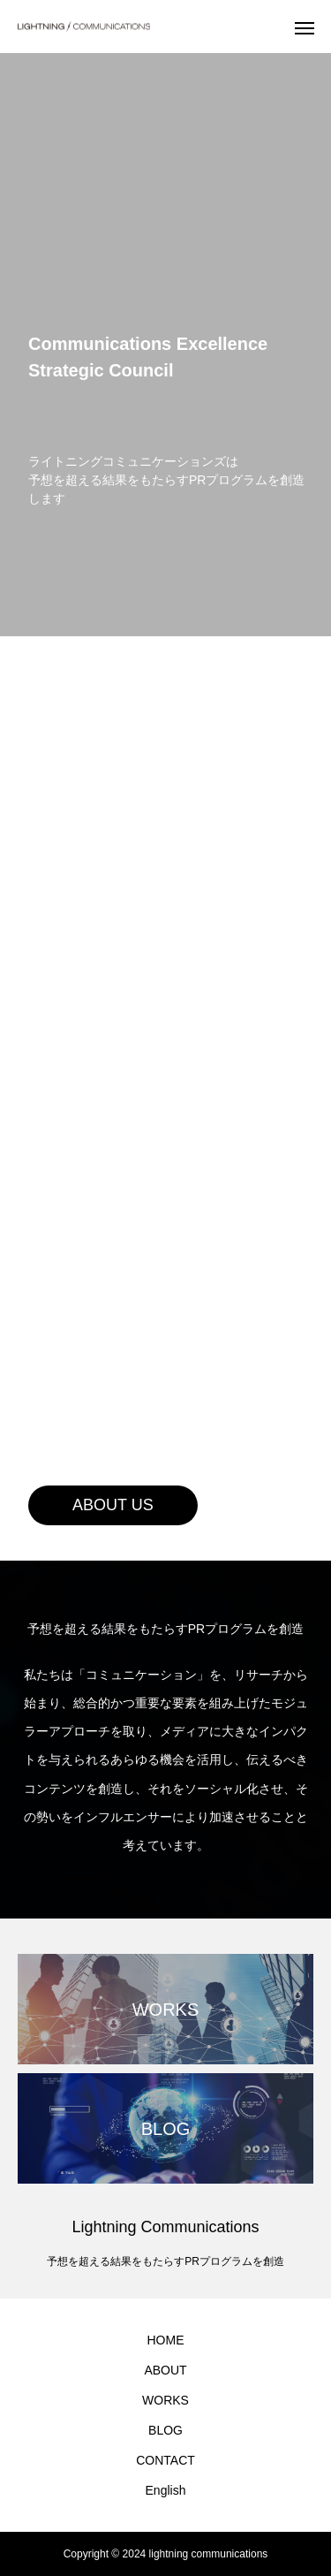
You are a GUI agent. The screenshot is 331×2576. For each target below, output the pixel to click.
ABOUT (165, 2370)
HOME (165, 2340)
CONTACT (165, 2460)
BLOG (165, 2430)
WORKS (165, 2400)
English (166, 2490)
